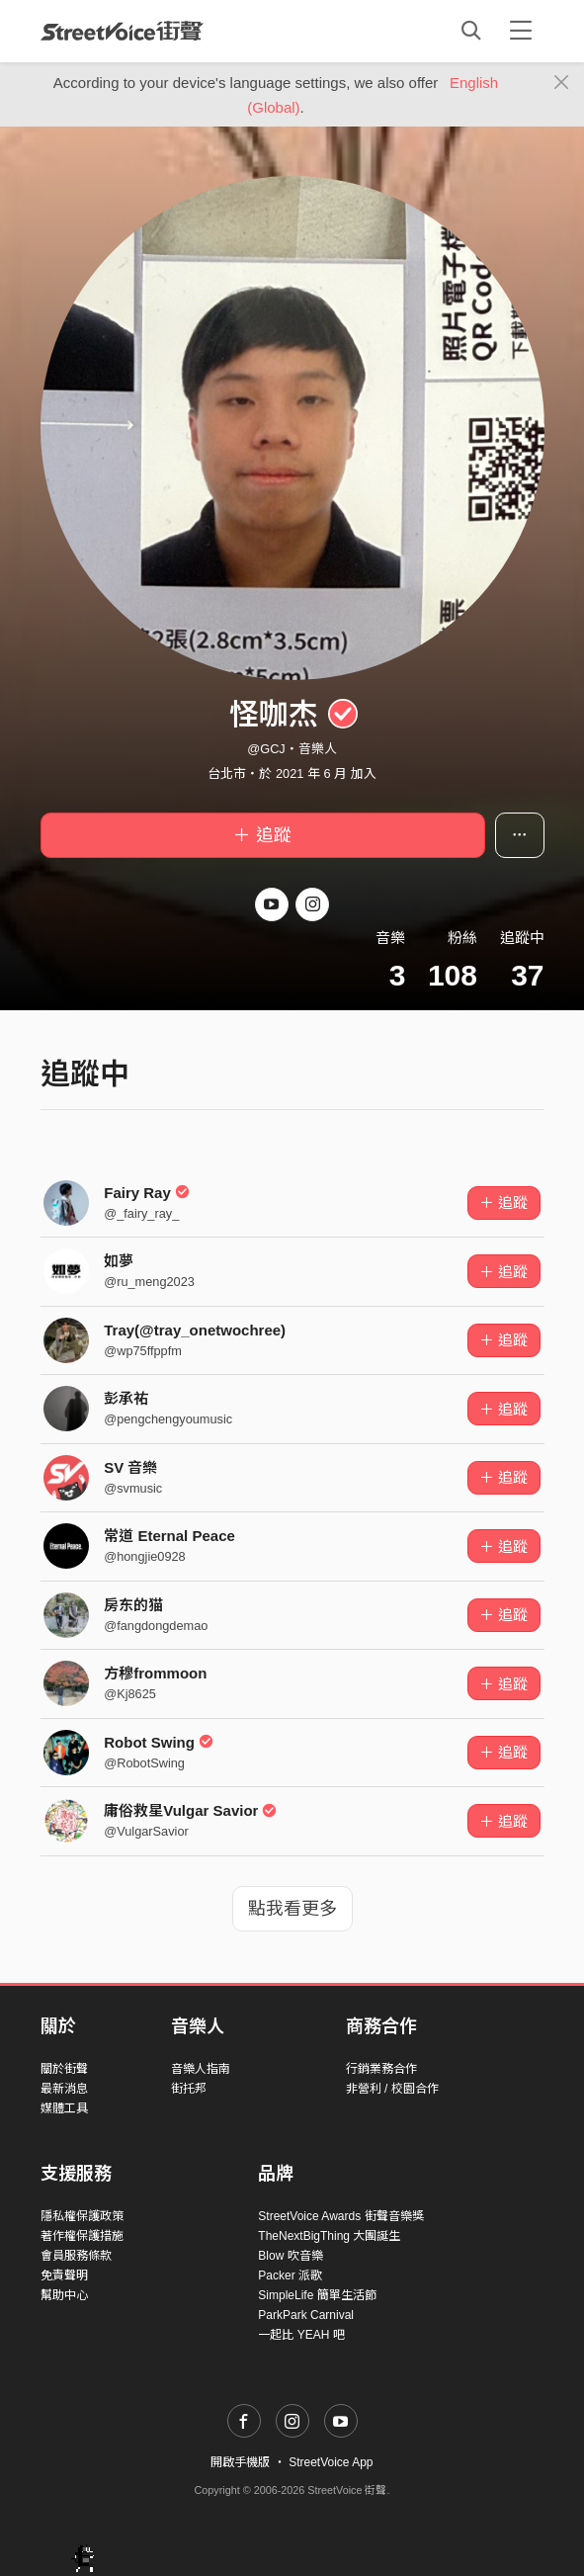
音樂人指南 (200, 2069)
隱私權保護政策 (82, 2216)
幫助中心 (64, 2295)
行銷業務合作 (381, 2069)
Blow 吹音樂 (290, 2256)
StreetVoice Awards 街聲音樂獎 (340, 2216)
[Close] (562, 83)
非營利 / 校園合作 (392, 2089)
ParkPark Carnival (306, 2315)
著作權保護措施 (82, 2236)
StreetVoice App (331, 2462)
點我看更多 (292, 1909)
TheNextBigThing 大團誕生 (329, 2236)
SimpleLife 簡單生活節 (316, 2295)
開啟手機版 (240, 2462)
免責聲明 (64, 2275)
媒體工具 (64, 2108)
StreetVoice (122, 31)
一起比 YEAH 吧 (301, 2335)
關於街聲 (64, 2069)
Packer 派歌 (290, 2275)
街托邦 (189, 2089)
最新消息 (64, 2089)
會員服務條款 (76, 2256)
